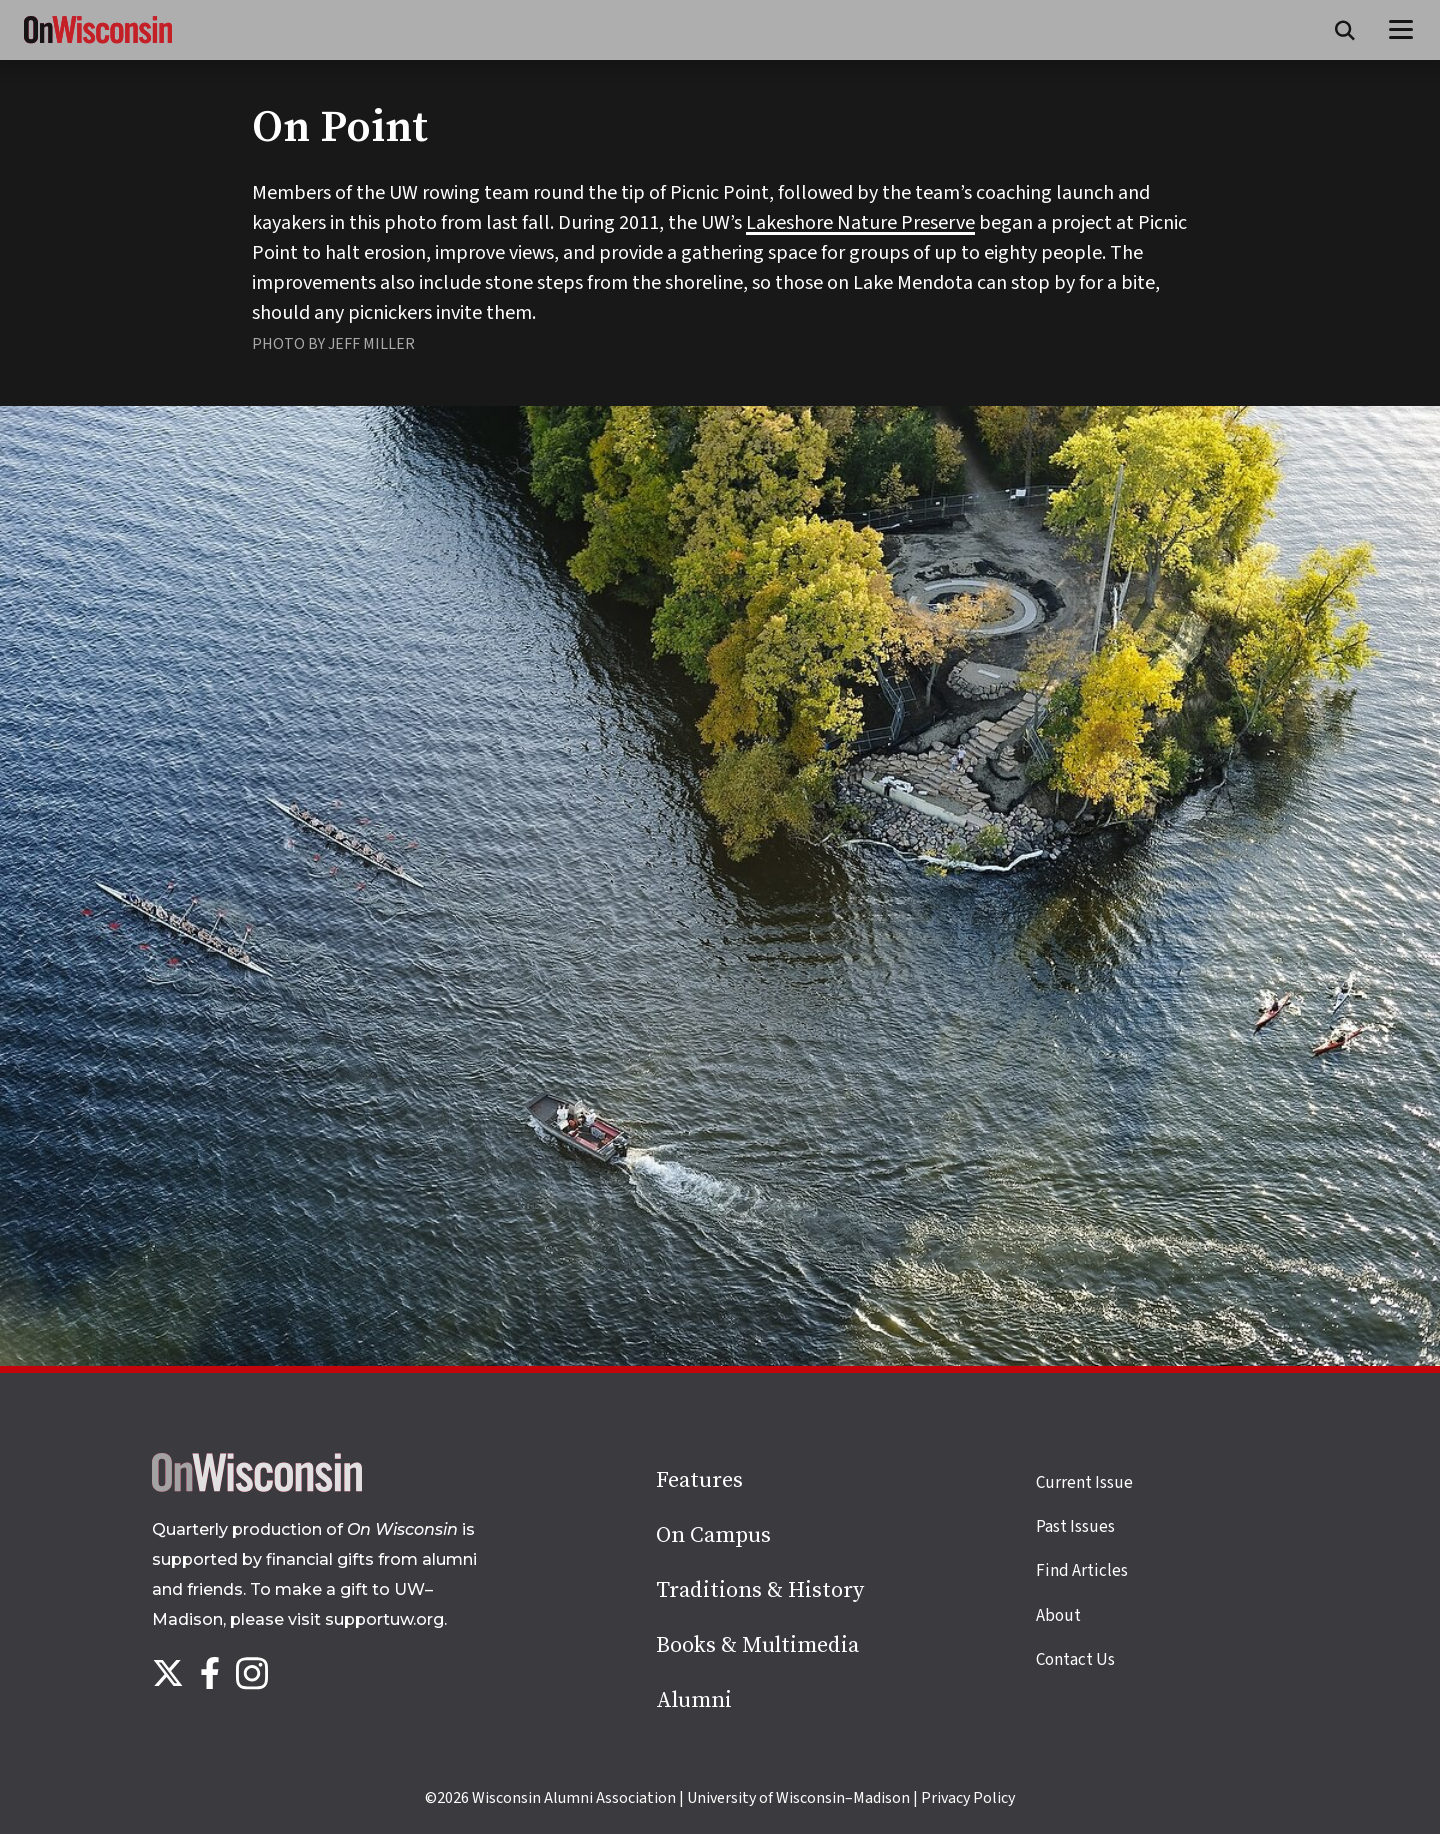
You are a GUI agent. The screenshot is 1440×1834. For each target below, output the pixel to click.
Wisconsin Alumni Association (574, 1798)
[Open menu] (1401, 30)
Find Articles (1082, 1571)
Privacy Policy (968, 1798)
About (1058, 1616)
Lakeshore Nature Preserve (860, 223)
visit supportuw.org (366, 1619)
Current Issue (1084, 1483)
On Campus (713, 1535)
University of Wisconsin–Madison (798, 1798)
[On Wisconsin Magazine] (98, 44)
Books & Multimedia (757, 1645)
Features (699, 1480)
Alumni (694, 1700)
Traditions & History (760, 1590)
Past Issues (1075, 1527)
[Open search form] (1345, 30)
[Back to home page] (257, 1487)
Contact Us (1075, 1660)
